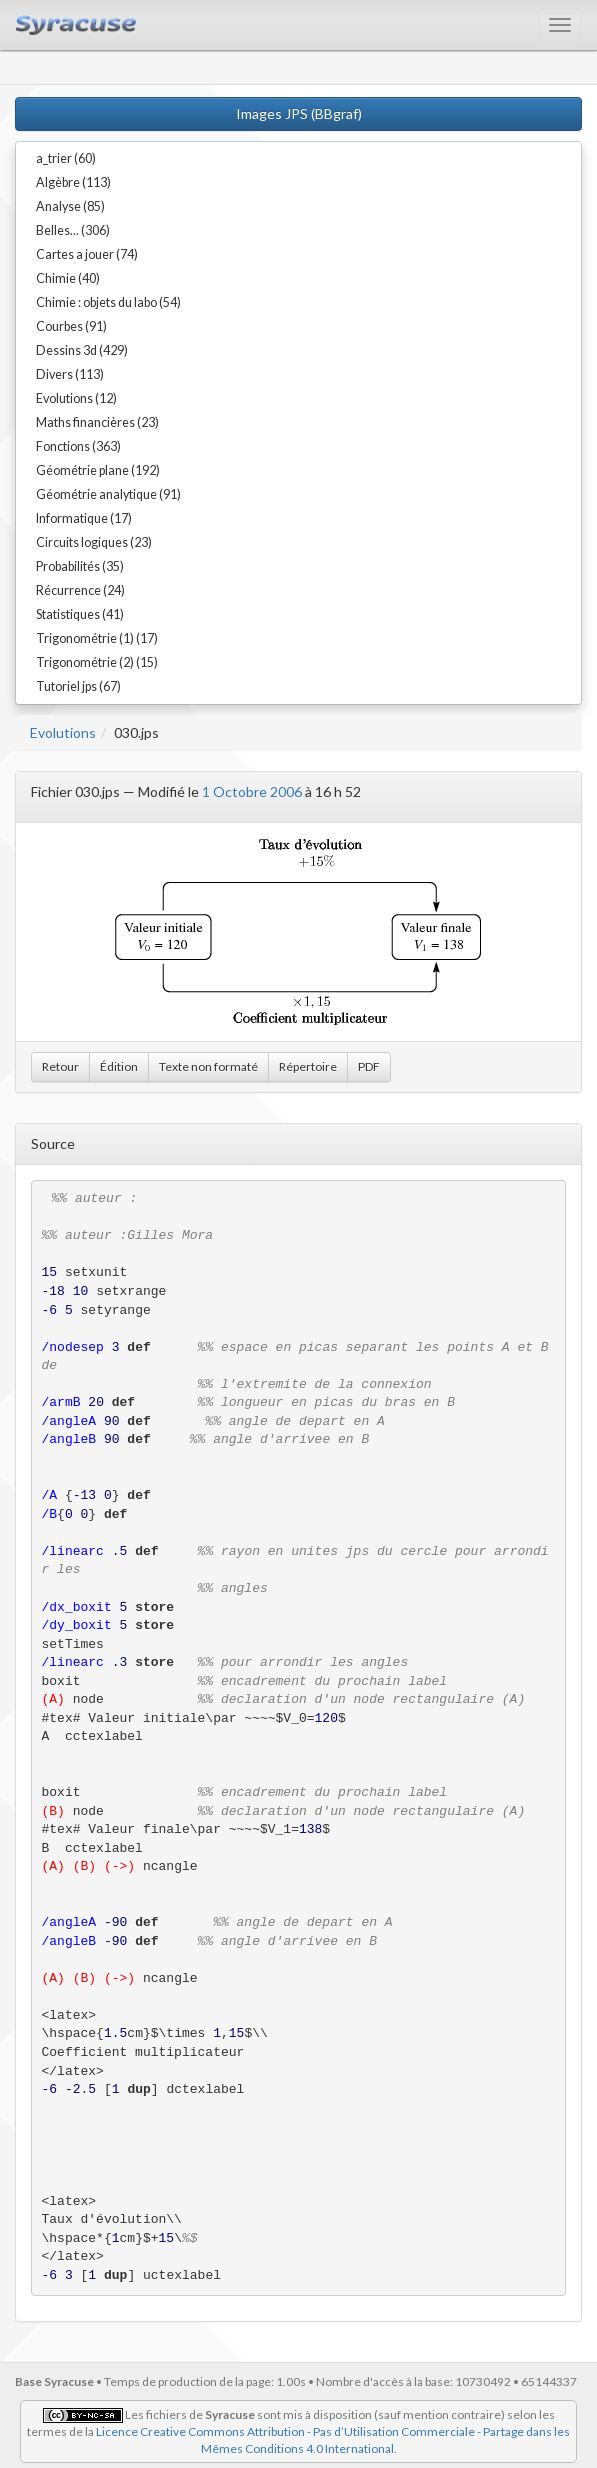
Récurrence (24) (80, 590)
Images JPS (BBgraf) (299, 113)
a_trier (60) (66, 158)
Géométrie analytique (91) (108, 494)
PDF (369, 1066)
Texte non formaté (208, 1066)
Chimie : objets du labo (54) (108, 302)
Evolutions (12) (76, 398)
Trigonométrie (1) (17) (97, 638)
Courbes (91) (71, 326)
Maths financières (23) (97, 422)
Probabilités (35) (80, 566)
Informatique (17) (84, 518)
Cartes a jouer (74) (87, 254)
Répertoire (308, 1066)
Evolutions (63, 732)
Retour (60, 1066)
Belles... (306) (73, 230)
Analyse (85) (70, 206)
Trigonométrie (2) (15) (97, 662)
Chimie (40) (68, 278)
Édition (119, 1066)
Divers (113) (70, 374)
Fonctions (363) (78, 446)
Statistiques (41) (80, 614)
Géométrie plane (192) (98, 470)
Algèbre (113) (73, 182)
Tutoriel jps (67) (78, 686)
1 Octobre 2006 (252, 791)
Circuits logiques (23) (94, 542)
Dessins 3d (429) (82, 350)
